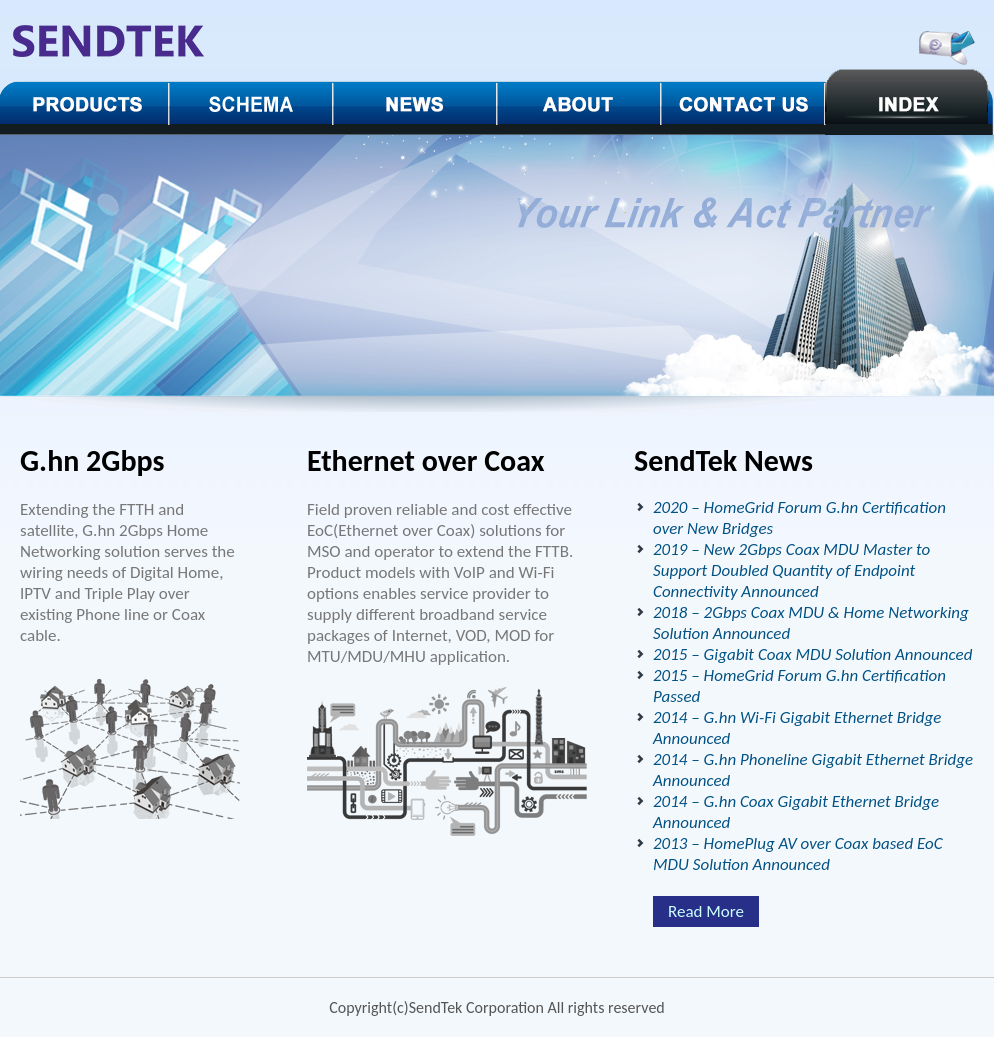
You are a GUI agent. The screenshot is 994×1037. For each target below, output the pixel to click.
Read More (706, 911)
